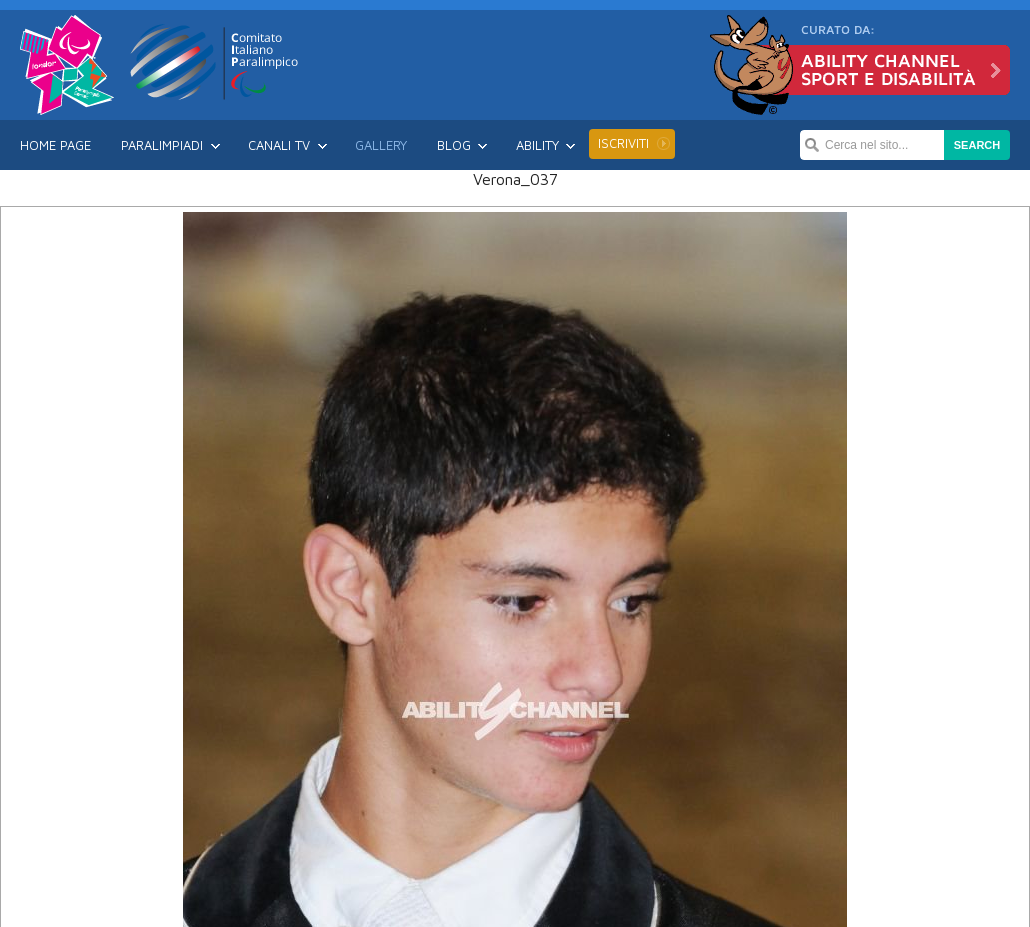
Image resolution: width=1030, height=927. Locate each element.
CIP (215, 62)
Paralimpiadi (162, 145)
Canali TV (279, 145)
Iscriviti (623, 143)
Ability (537, 145)
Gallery (381, 145)
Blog (454, 145)
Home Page (55, 145)
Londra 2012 (67, 65)
